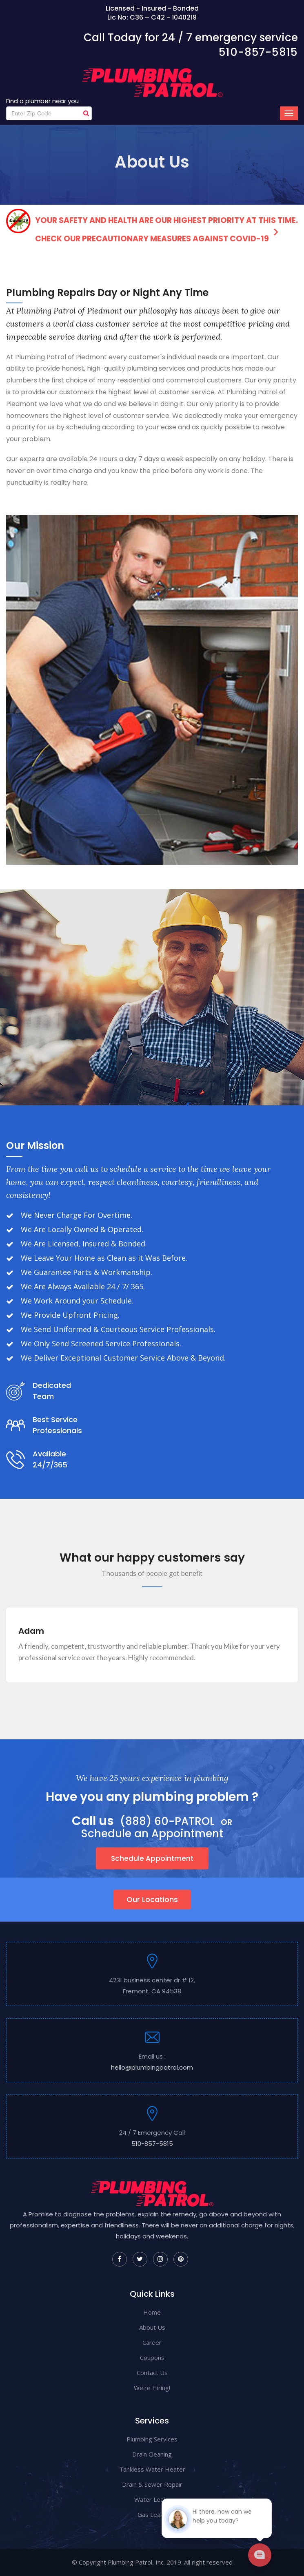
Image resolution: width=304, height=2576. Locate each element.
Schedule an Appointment (152, 1833)
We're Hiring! (152, 2388)
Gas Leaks (152, 2514)
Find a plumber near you (42, 101)
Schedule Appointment (152, 1858)
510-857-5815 (258, 52)
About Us (152, 2327)
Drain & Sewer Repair (152, 2484)
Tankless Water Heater (152, 2469)
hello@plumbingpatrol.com (152, 2067)
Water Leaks (152, 2499)
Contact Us (152, 2372)
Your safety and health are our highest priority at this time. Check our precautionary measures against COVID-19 (152, 226)
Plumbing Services (152, 2439)
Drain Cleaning (152, 2454)
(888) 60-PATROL (167, 1821)
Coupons (152, 2357)
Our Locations (152, 1899)
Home (152, 2312)
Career (152, 2342)
